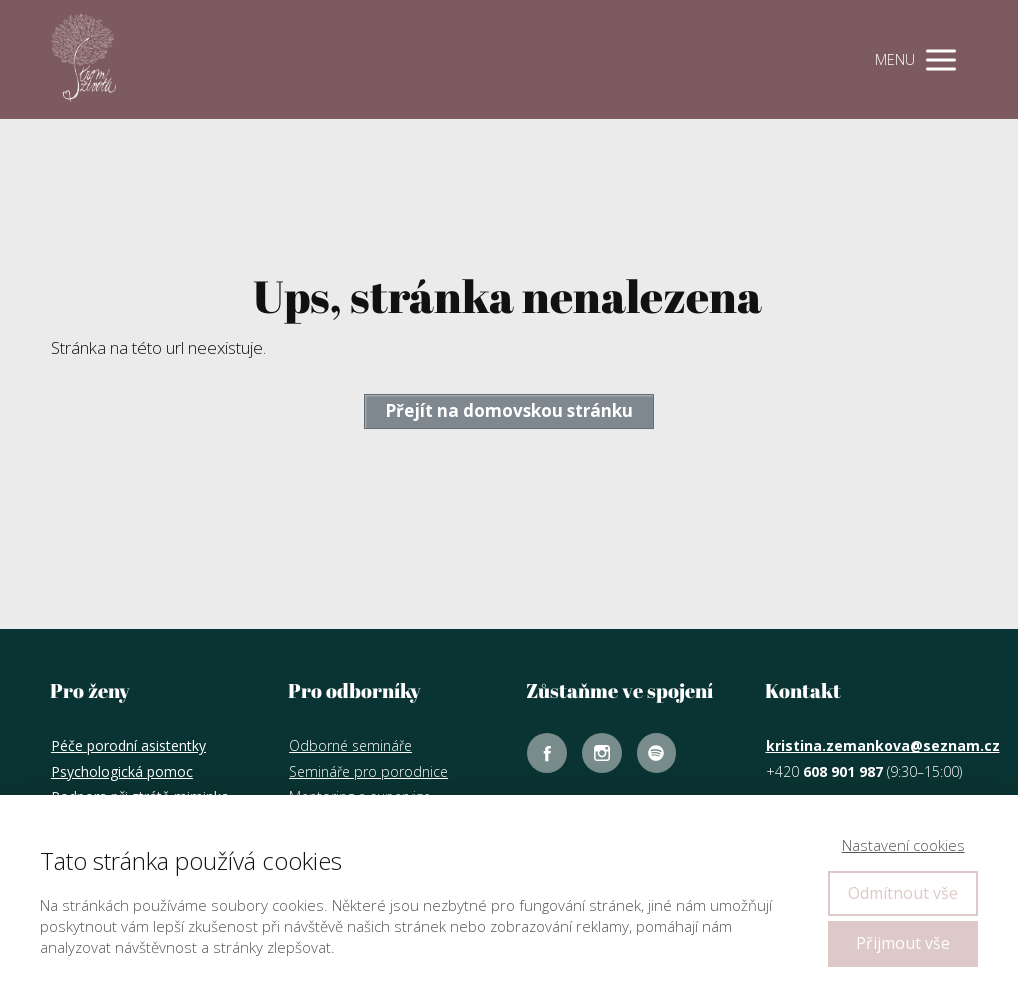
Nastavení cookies (903, 845)
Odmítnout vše (903, 893)
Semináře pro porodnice (368, 771)
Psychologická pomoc (122, 771)
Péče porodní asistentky (128, 745)
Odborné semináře (350, 745)
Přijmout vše (903, 943)
